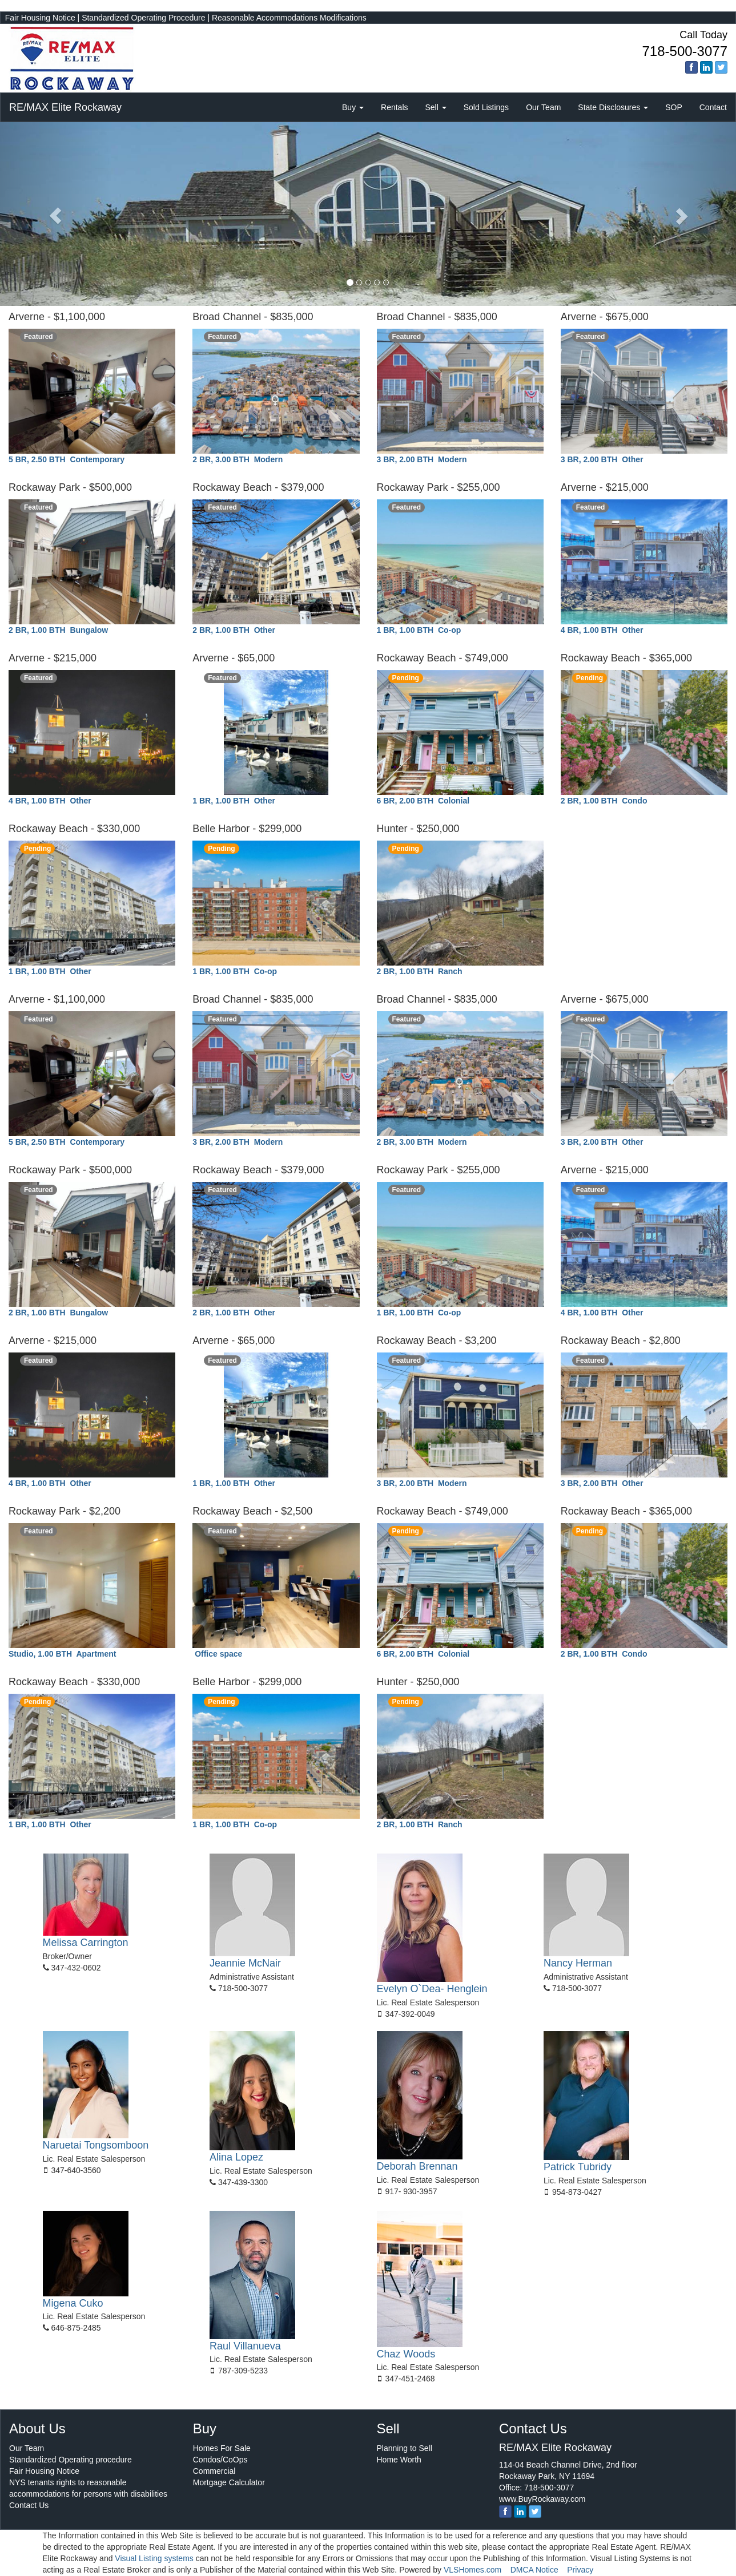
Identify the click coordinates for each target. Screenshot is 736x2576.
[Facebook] (691, 67)
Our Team (543, 107)
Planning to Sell (404, 2448)
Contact (713, 107)
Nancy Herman (578, 1963)
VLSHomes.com (472, 2569)
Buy (353, 107)
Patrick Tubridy (578, 2167)
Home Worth (399, 2459)
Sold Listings (486, 107)
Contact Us (29, 2505)
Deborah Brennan (417, 2166)
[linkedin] (706, 67)
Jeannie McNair (245, 1963)
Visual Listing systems (154, 2558)
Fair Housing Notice (40, 17)
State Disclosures (613, 107)
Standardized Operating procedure (70, 2459)
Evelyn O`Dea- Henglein (432, 1988)
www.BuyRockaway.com (542, 2499)
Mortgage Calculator (229, 2482)
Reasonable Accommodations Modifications (289, 17)
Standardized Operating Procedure (143, 17)
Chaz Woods (406, 2354)
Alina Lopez (236, 2157)
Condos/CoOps (220, 2459)
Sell (436, 107)
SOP (673, 107)
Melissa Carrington (85, 1942)
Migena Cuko (73, 2303)
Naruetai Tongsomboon (96, 2145)
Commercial (214, 2471)
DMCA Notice (534, 2569)
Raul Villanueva (245, 2346)
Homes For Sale (222, 2448)
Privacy (580, 2569)
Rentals (394, 107)
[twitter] (721, 67)
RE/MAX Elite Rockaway (65, 107)
